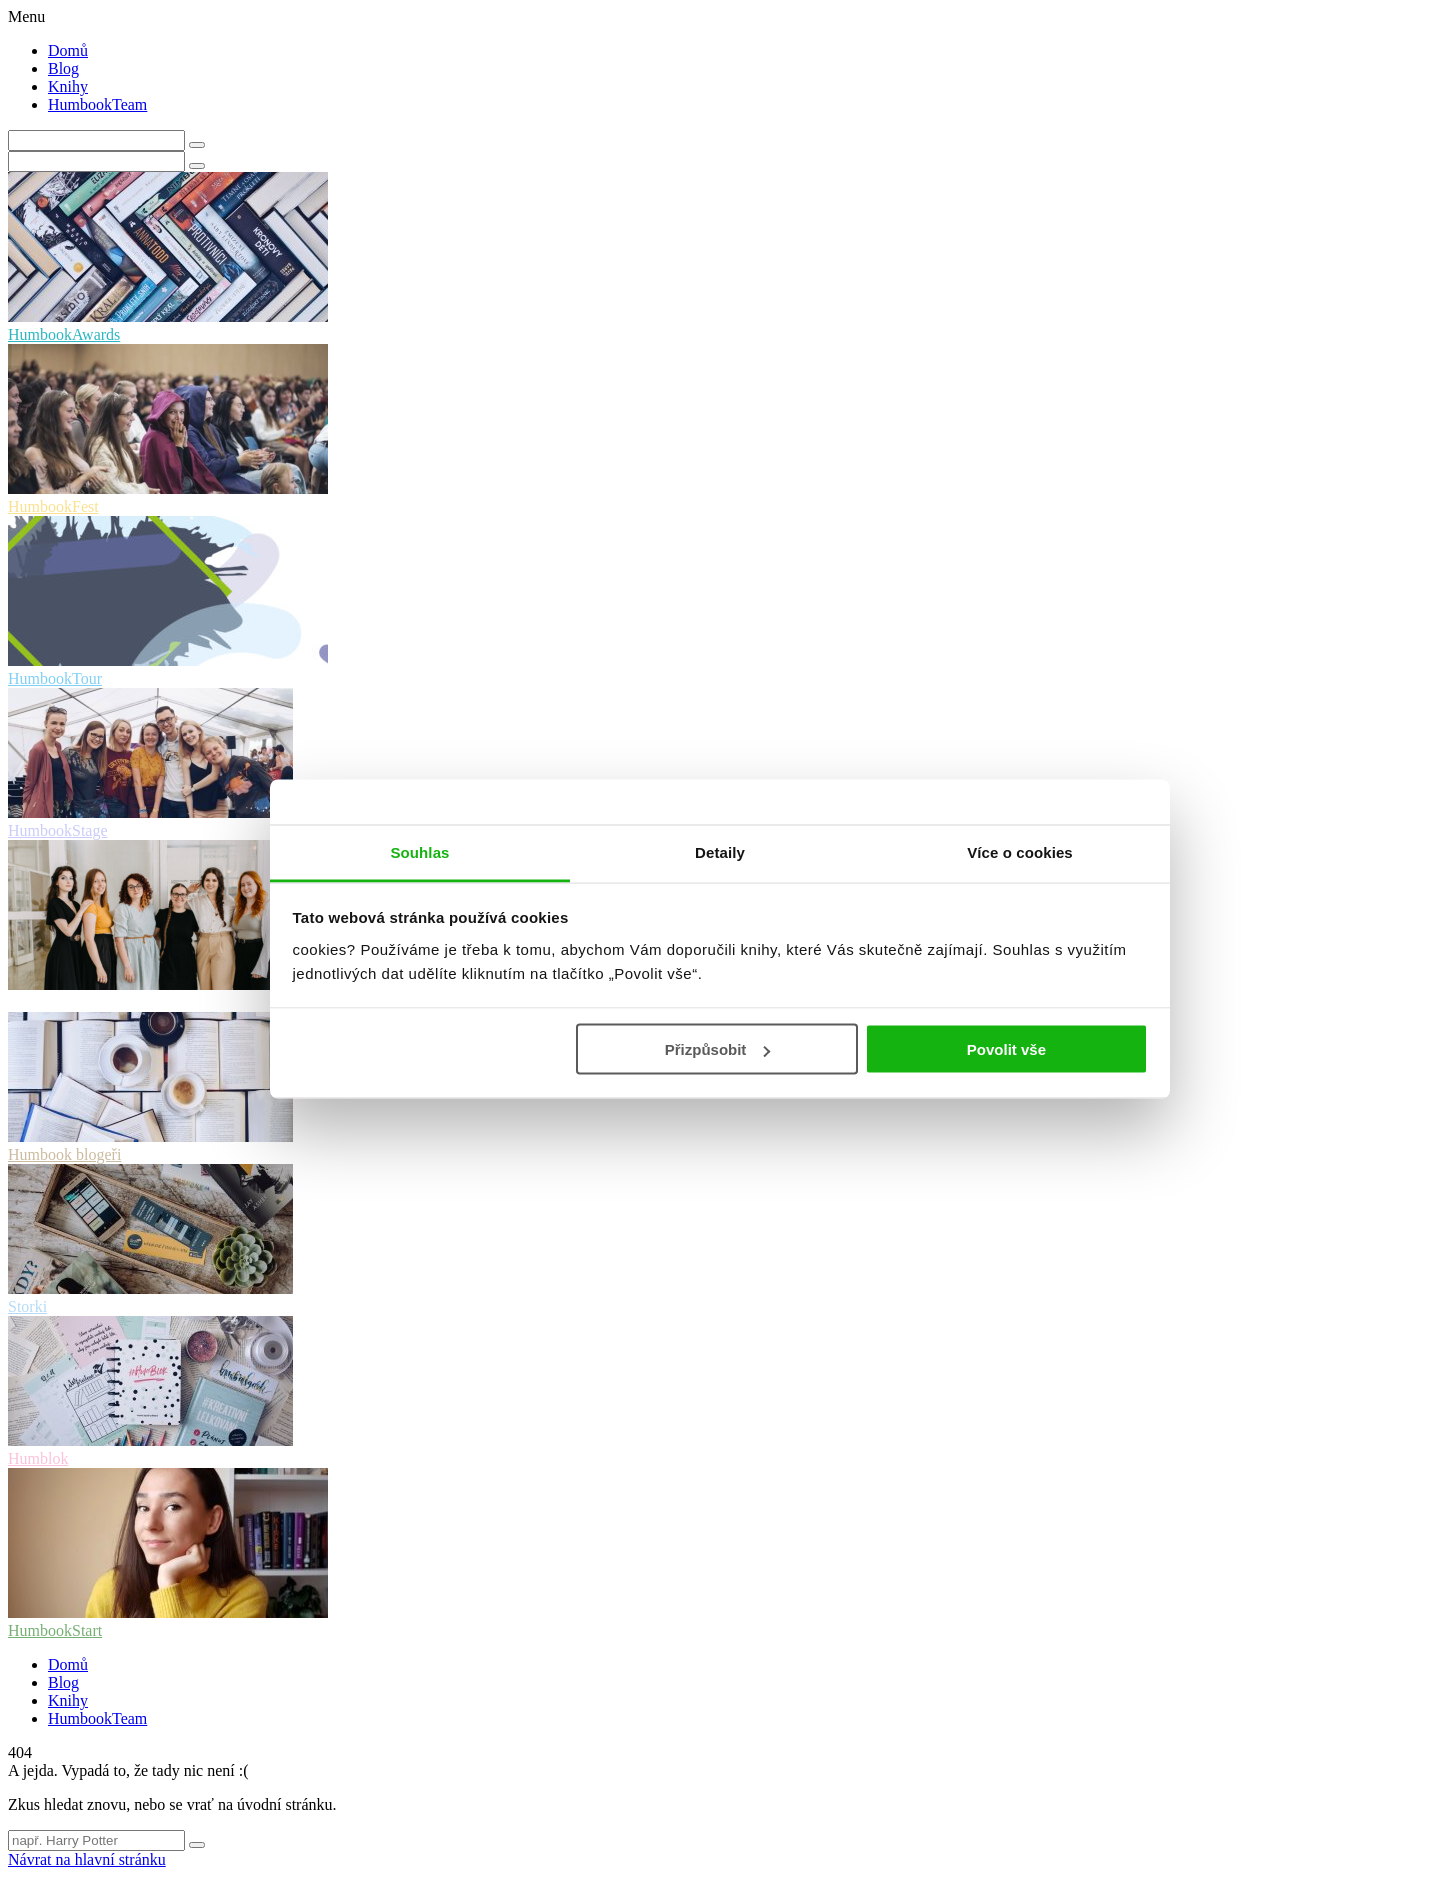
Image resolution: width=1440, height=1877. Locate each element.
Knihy (68, 86)
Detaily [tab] (720, 851)
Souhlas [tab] (419, 851)
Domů (68, 50)
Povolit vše (1006, 1049)
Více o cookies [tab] (1020, 851)
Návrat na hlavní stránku (87, 1859)
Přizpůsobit (718, 1049)
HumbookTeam (97, 104)
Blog (63, 68)
